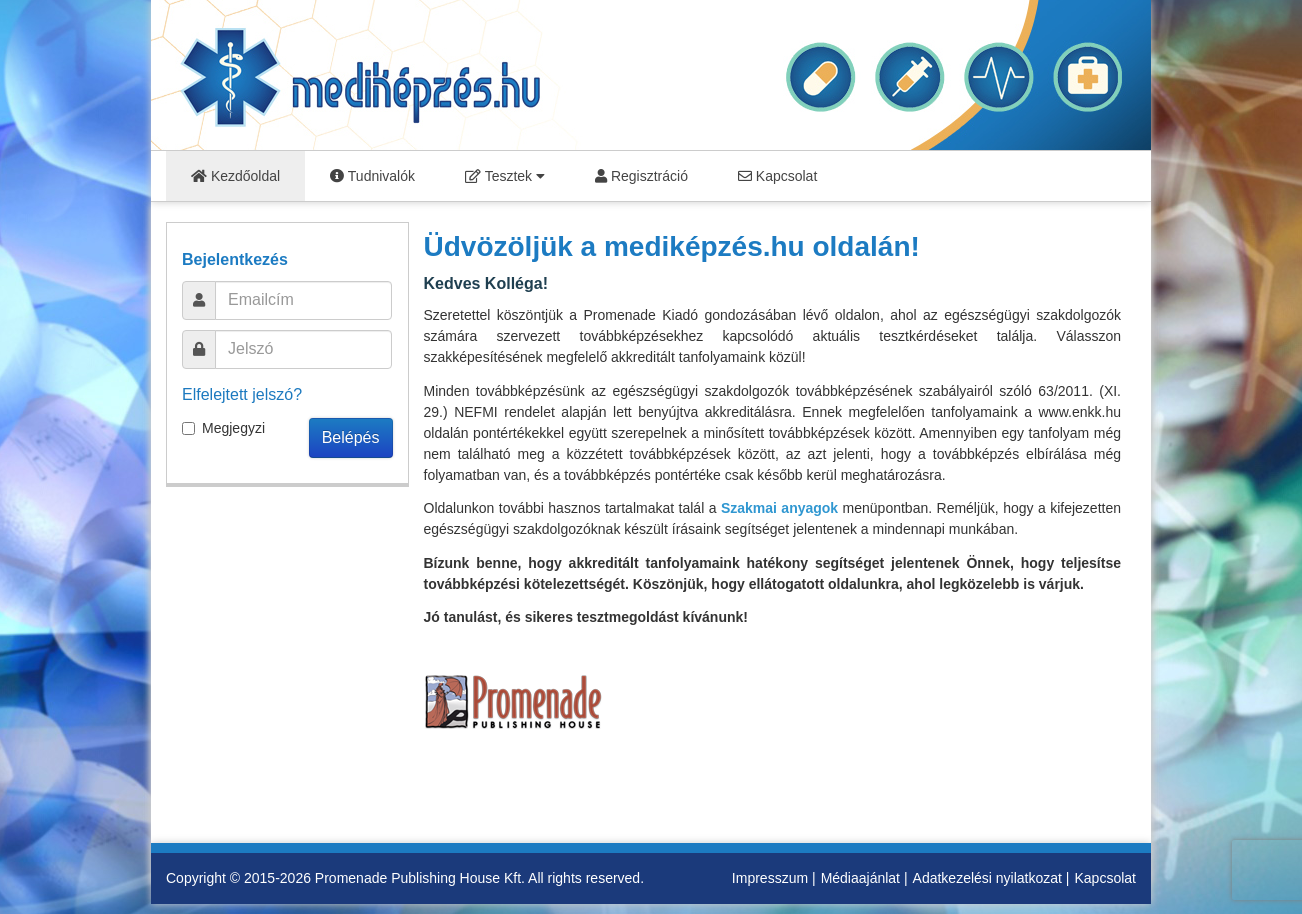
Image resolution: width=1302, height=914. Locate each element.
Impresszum (770, 878)
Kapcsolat (777, 176)
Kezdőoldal (235, 176)
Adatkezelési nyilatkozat (987, 878)
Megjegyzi (223, 428)
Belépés (351, 437)
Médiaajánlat (860, 878)
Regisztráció (641, 176)
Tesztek (505, 176)
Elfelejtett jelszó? (242, 394)
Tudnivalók (372, 176)
